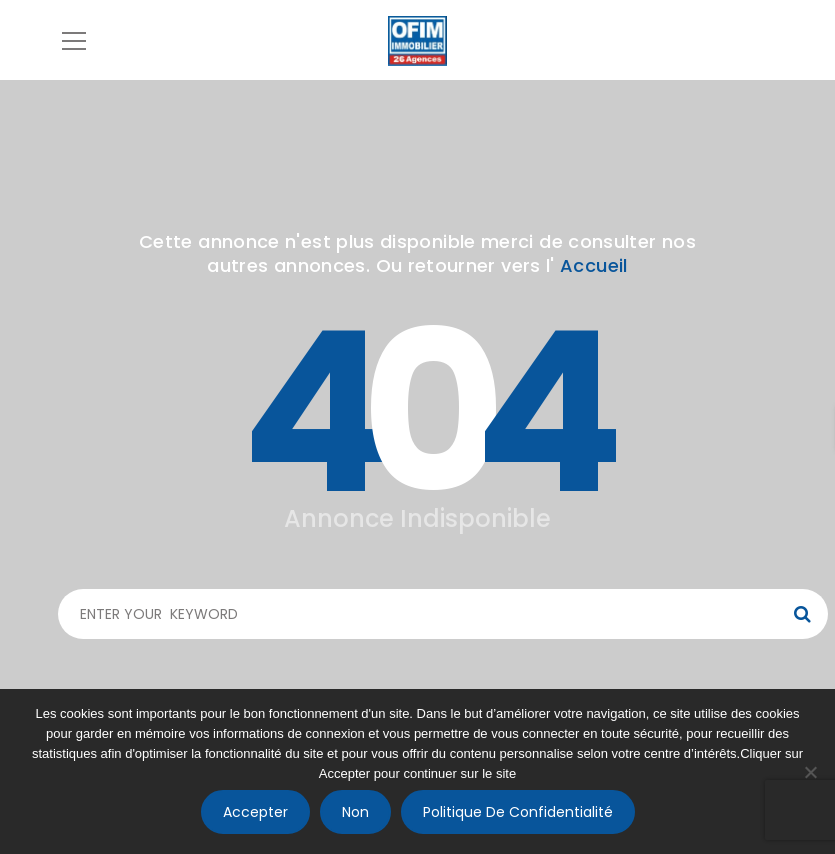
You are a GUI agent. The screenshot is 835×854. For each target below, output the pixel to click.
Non (355, 812)
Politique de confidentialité (518, 812)
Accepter (255, 812)
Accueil (594, 265)
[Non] (810, 772)
